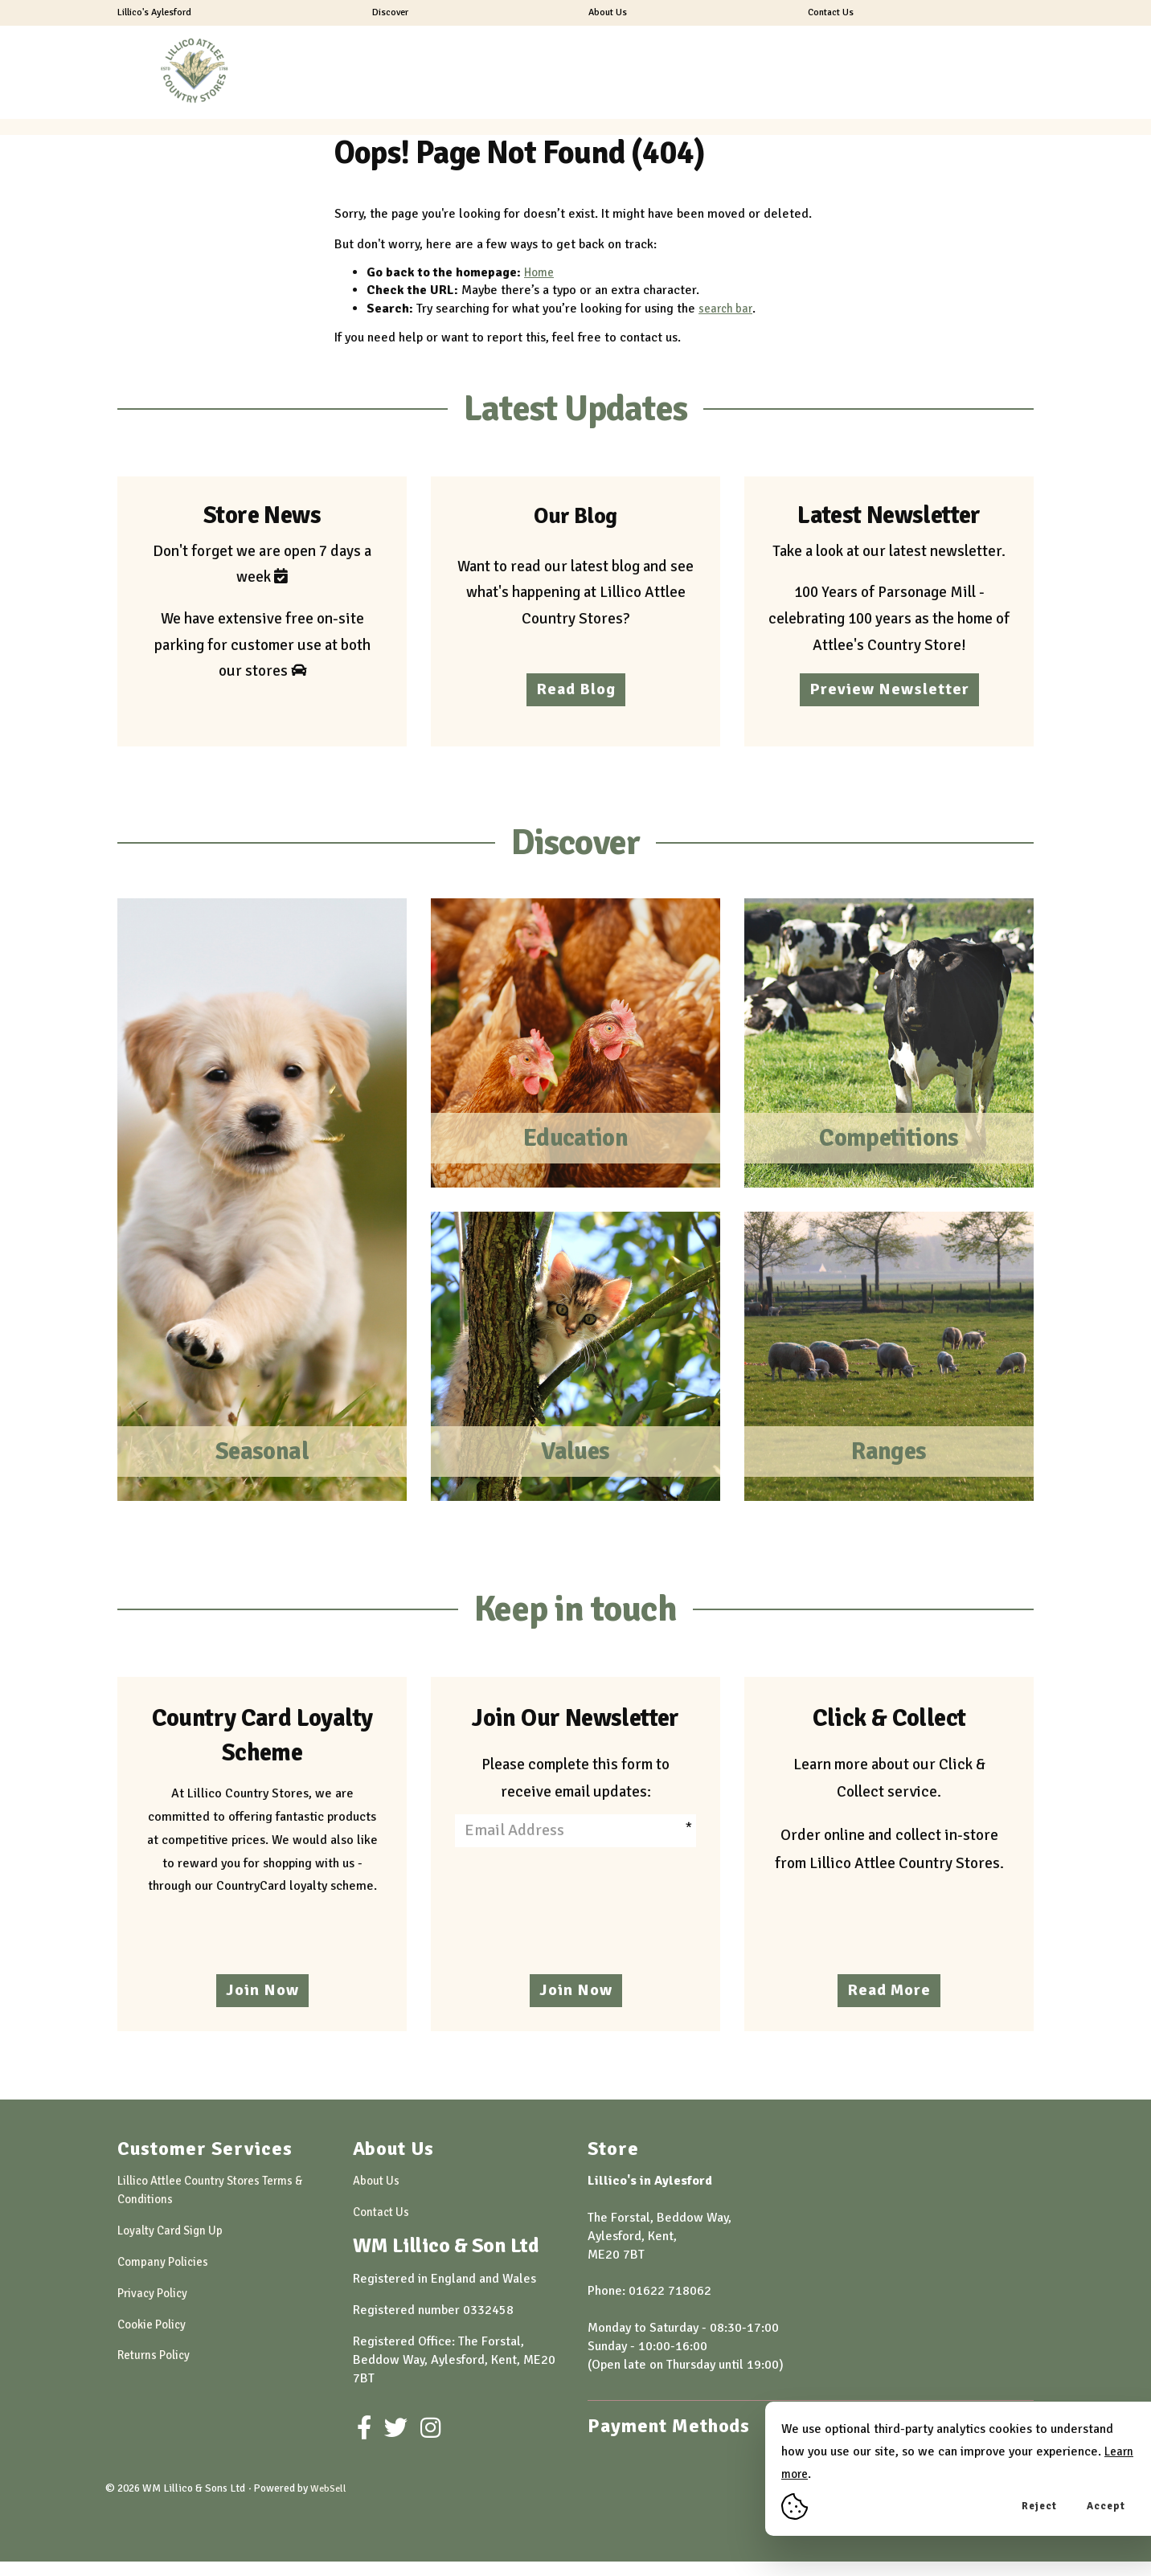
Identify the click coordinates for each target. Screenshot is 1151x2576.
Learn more (813, 2474)
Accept (1106, 2506)
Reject (1039, 2506)
